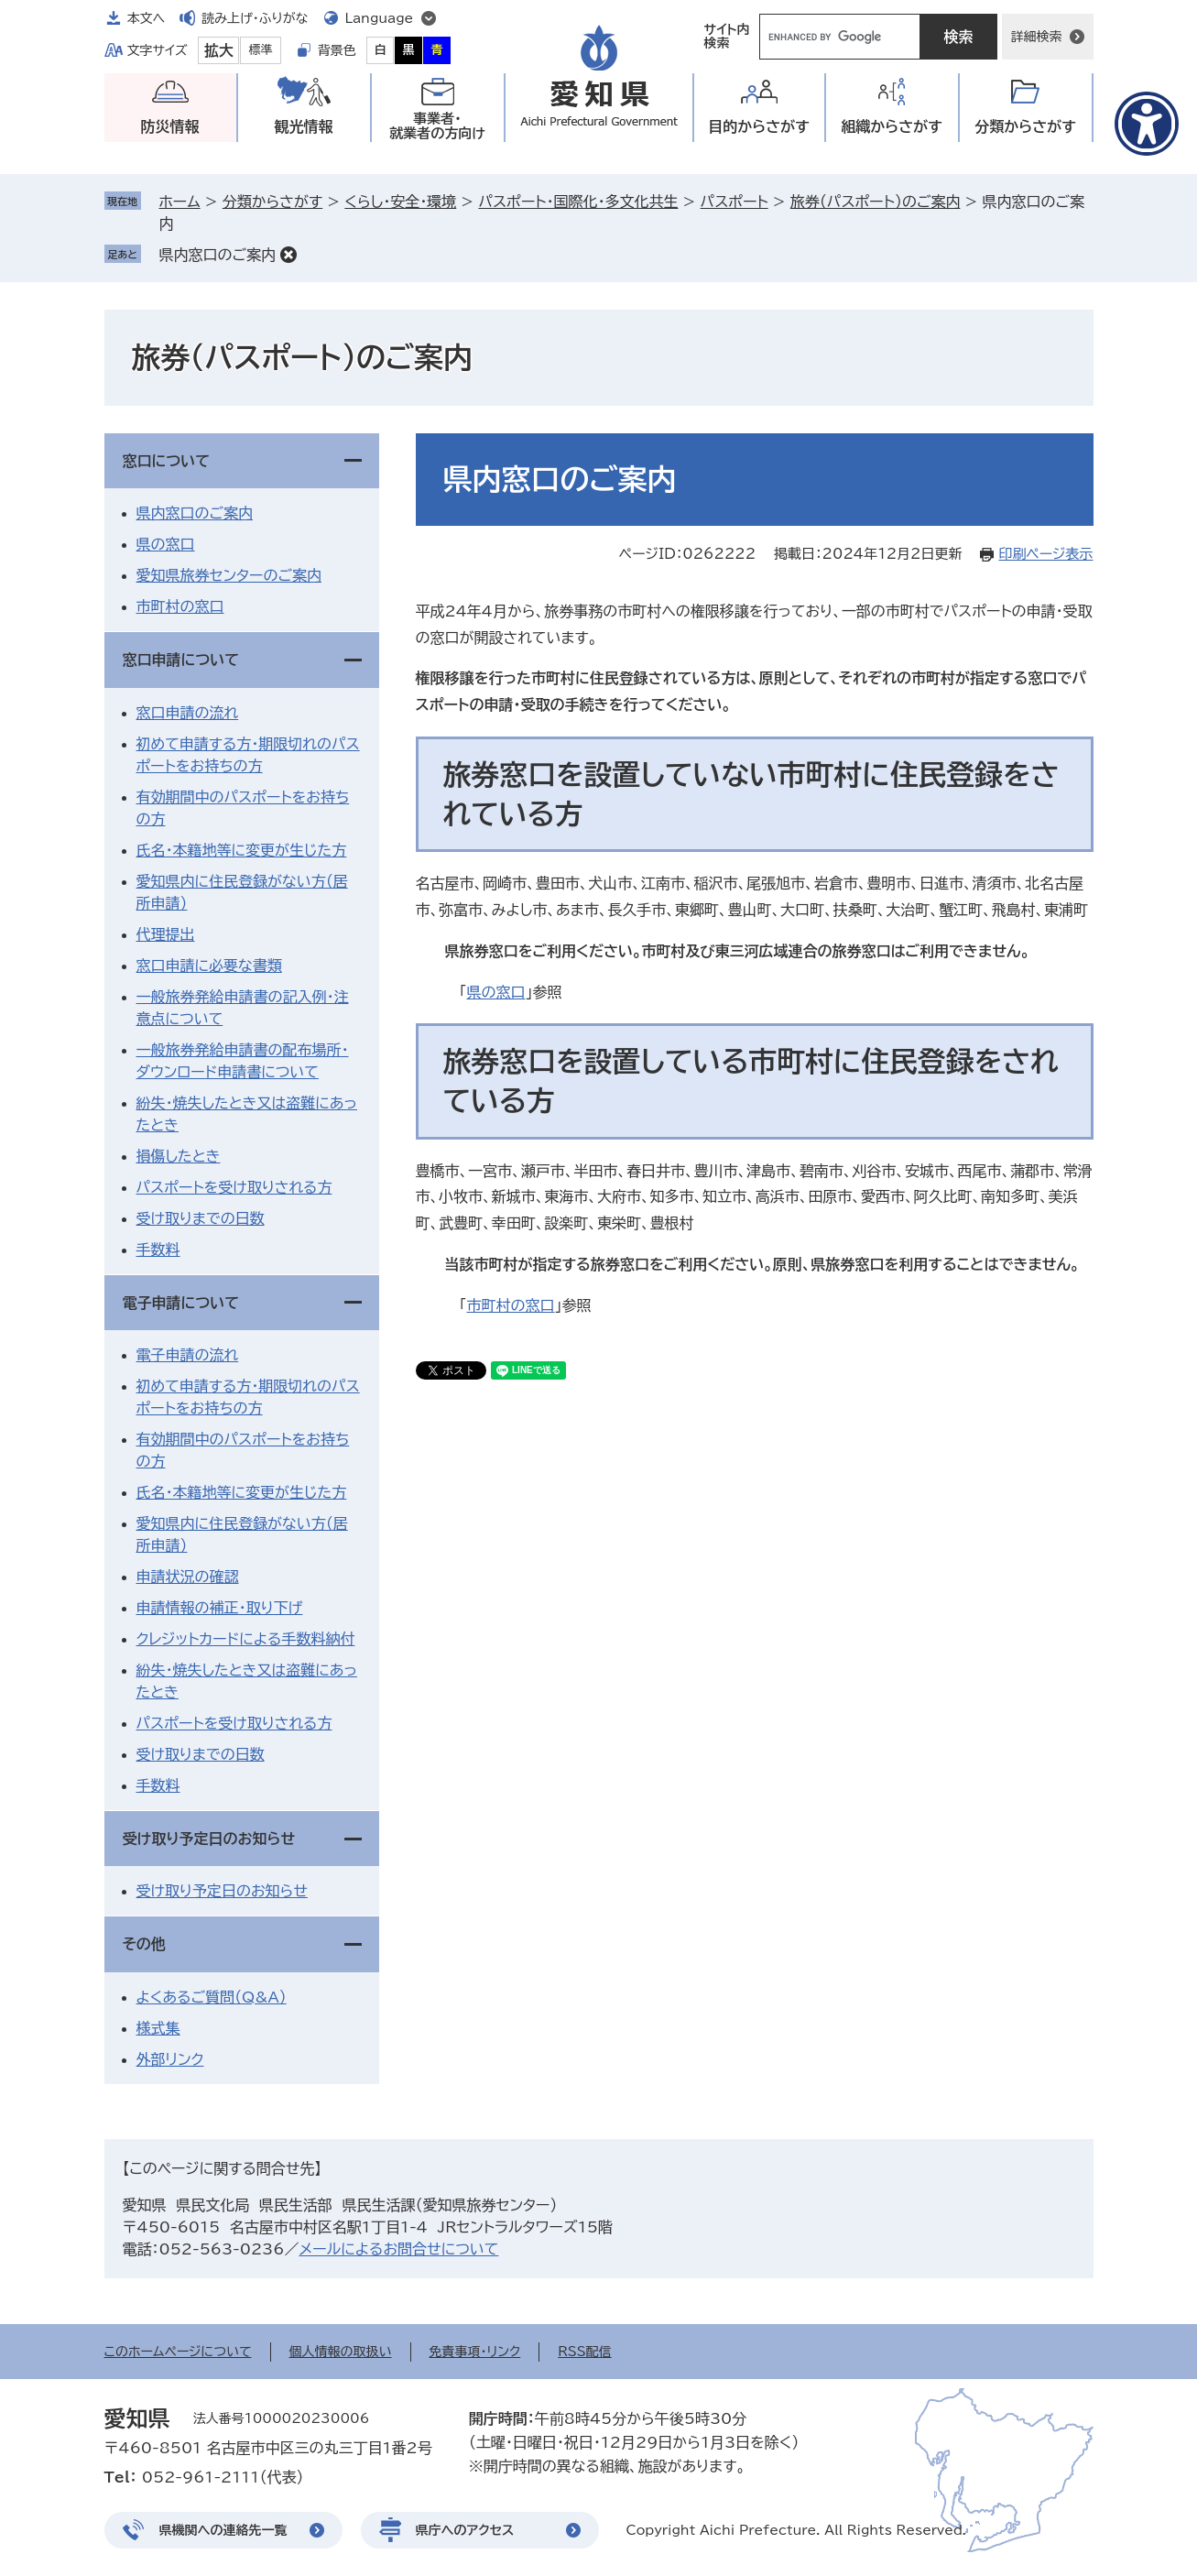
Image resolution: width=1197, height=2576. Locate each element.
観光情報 (304, 126)
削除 (288, 254)
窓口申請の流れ (187, 712)
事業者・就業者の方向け (437, 126)
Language (379, 18)
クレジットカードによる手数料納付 (245, 1639)
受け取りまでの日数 (200, 1218)
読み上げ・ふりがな (254, 18)
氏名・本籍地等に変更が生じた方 (241, 850)
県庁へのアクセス (465, 2530)
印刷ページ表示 (1045, 554)
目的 (759, 127)
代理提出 (165, 934)
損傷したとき (178, 1156)
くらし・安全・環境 (400, 201)
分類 (1025, 127)
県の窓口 (496, 992)
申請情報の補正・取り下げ (219, 1607)
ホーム (180, 201)
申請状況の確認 (187, 1576)
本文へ (146, 18)
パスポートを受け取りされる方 (234, 1187)
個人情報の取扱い (340, 2351)
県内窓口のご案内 (218, 254)
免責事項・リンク (475, 2351)
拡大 (219, 50)
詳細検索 (1036, 36)
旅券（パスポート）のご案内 (875, 201)
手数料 (158, 1249)
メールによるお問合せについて (398, 2249)
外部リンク (170, 2059)
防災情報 (170, 126)
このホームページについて (178, 2351)
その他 (144, 1944)
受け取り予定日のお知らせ (209, 1838)
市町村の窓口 (511, 1305)
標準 (261, 50)
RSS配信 (585, 2351)
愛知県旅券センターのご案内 (228, 575)
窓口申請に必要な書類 (209, 965)
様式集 (158, 2028)
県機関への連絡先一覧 (223, 2530)
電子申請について (181, 1302)
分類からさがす (272, 201)
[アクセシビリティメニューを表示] (1147, 124)
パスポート (734, 201)
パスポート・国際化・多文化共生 (578, 201)
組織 (891, 127)
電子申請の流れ (187, 1355)
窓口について (167, 460)
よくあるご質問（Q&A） (211, 1997)
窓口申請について (181, 659)
